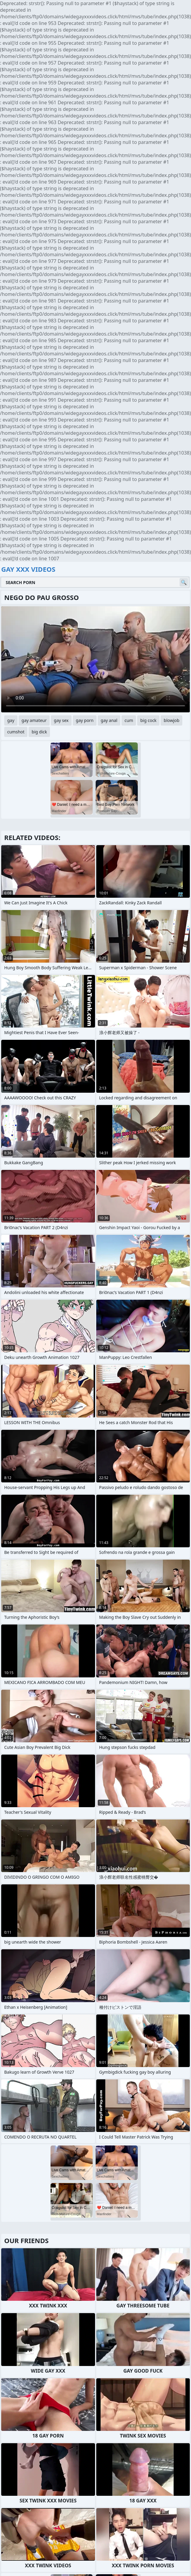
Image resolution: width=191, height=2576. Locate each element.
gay (10, 720)
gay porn (85, 720)
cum (129, 720)
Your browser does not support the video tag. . (95, 659)
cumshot (15, 732)
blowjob (171, 720)
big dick (39, 732)
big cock (148, 720)
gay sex (61, 720)
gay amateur (34, 720)
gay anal (109, 720)
